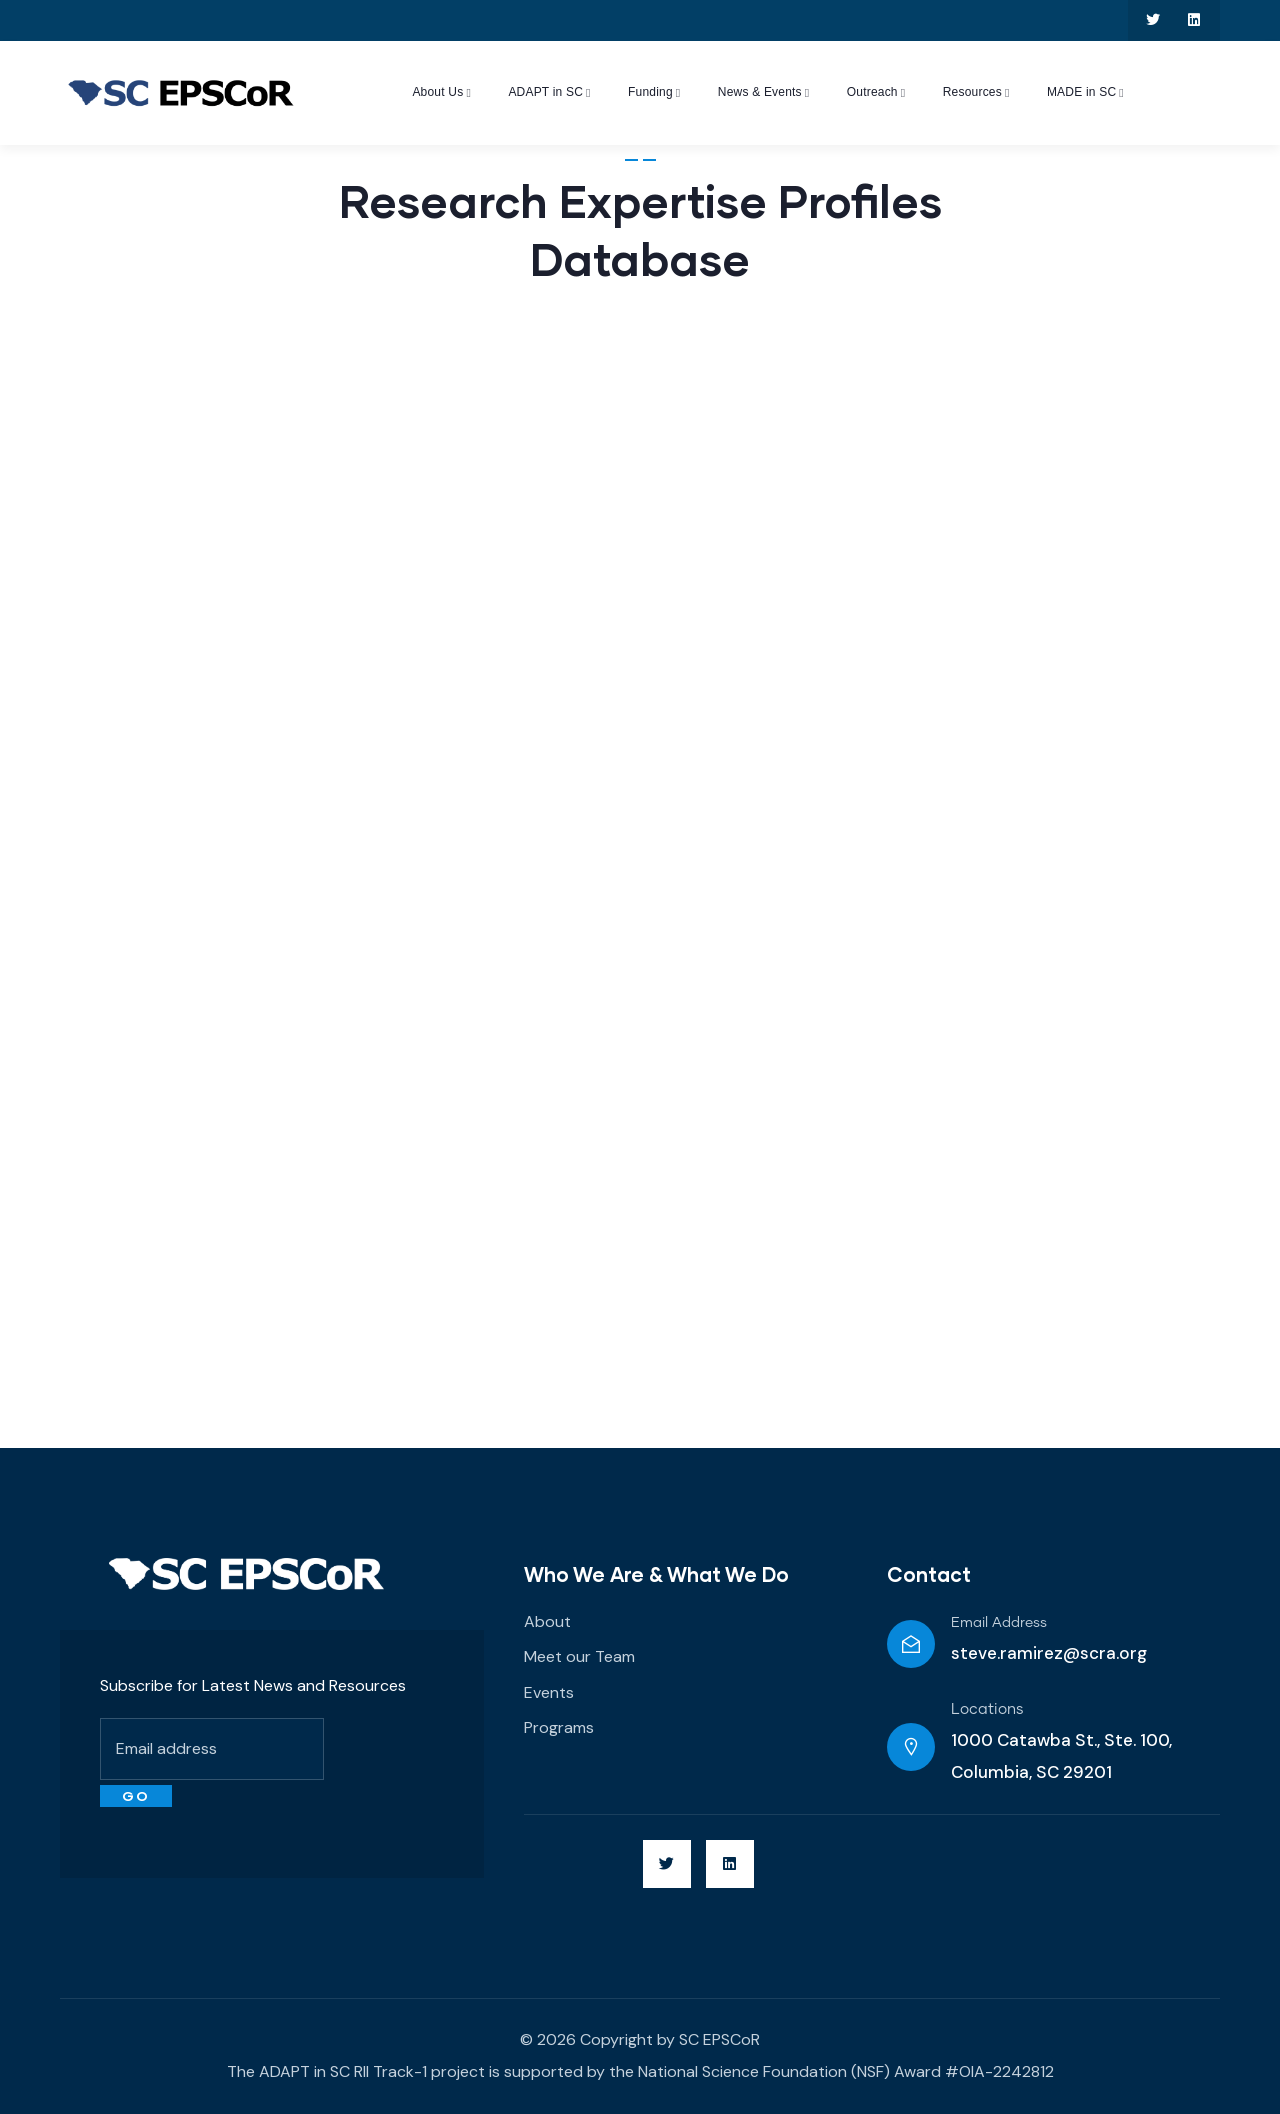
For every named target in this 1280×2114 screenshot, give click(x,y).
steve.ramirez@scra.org (1049, 1653)
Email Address (999, 1623)
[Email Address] (911, 1644)
